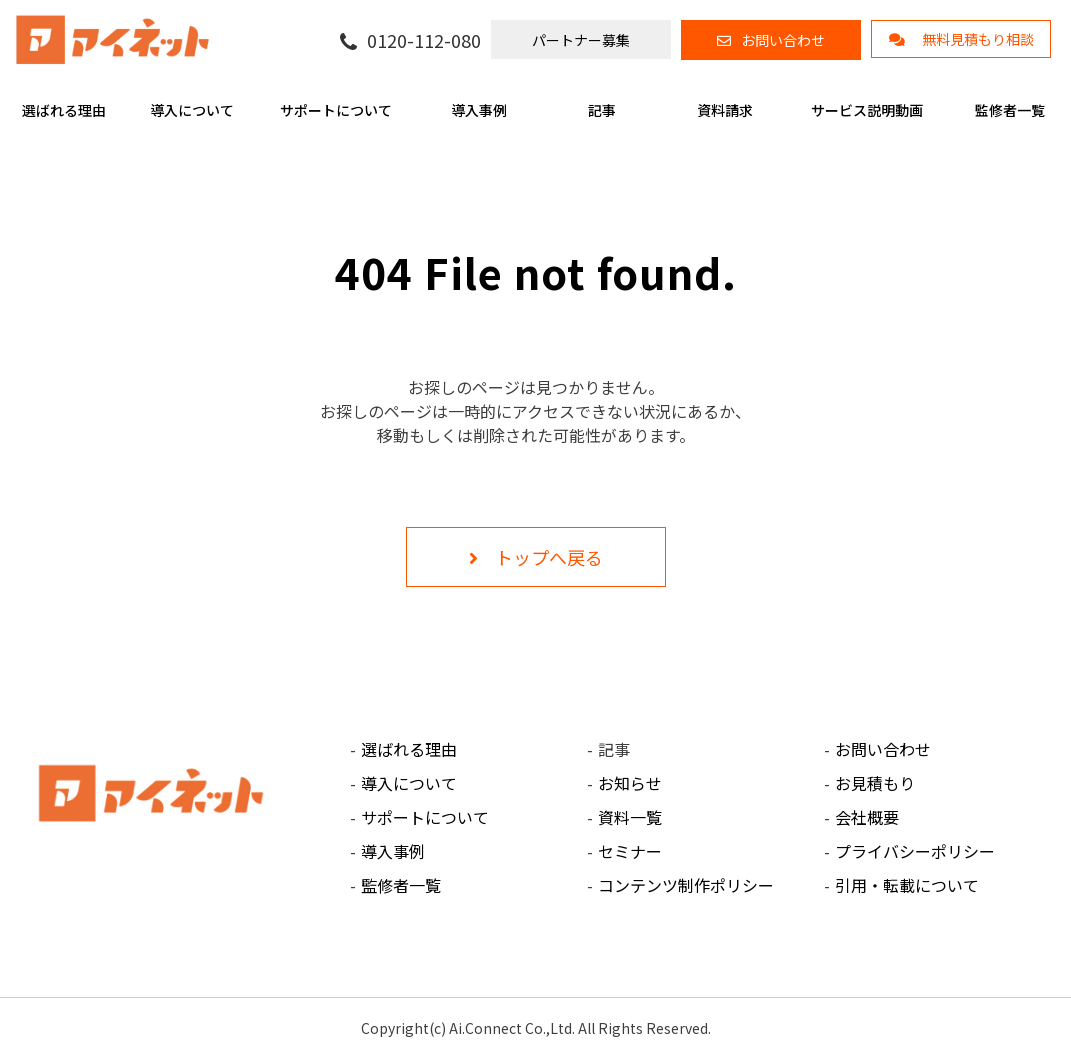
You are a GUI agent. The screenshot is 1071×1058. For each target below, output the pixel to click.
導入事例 (479, 110)
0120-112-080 (424, 40)
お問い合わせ (783, 40)
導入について (192, 110)
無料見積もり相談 (978, 39)
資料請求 (725, 110)
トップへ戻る (549, 557)
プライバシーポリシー (915, 851)
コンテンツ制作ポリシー (686, 885)
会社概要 (867, 817)
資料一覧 (630, 817)
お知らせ (630, 783)
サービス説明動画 (867, 110)
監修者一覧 (1010, 110)
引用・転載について (907, 885)
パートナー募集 (581, 40)
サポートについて (336, 110)
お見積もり (875, 783)
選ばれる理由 (64, 110)
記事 (602, 110)
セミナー (630, 851)
